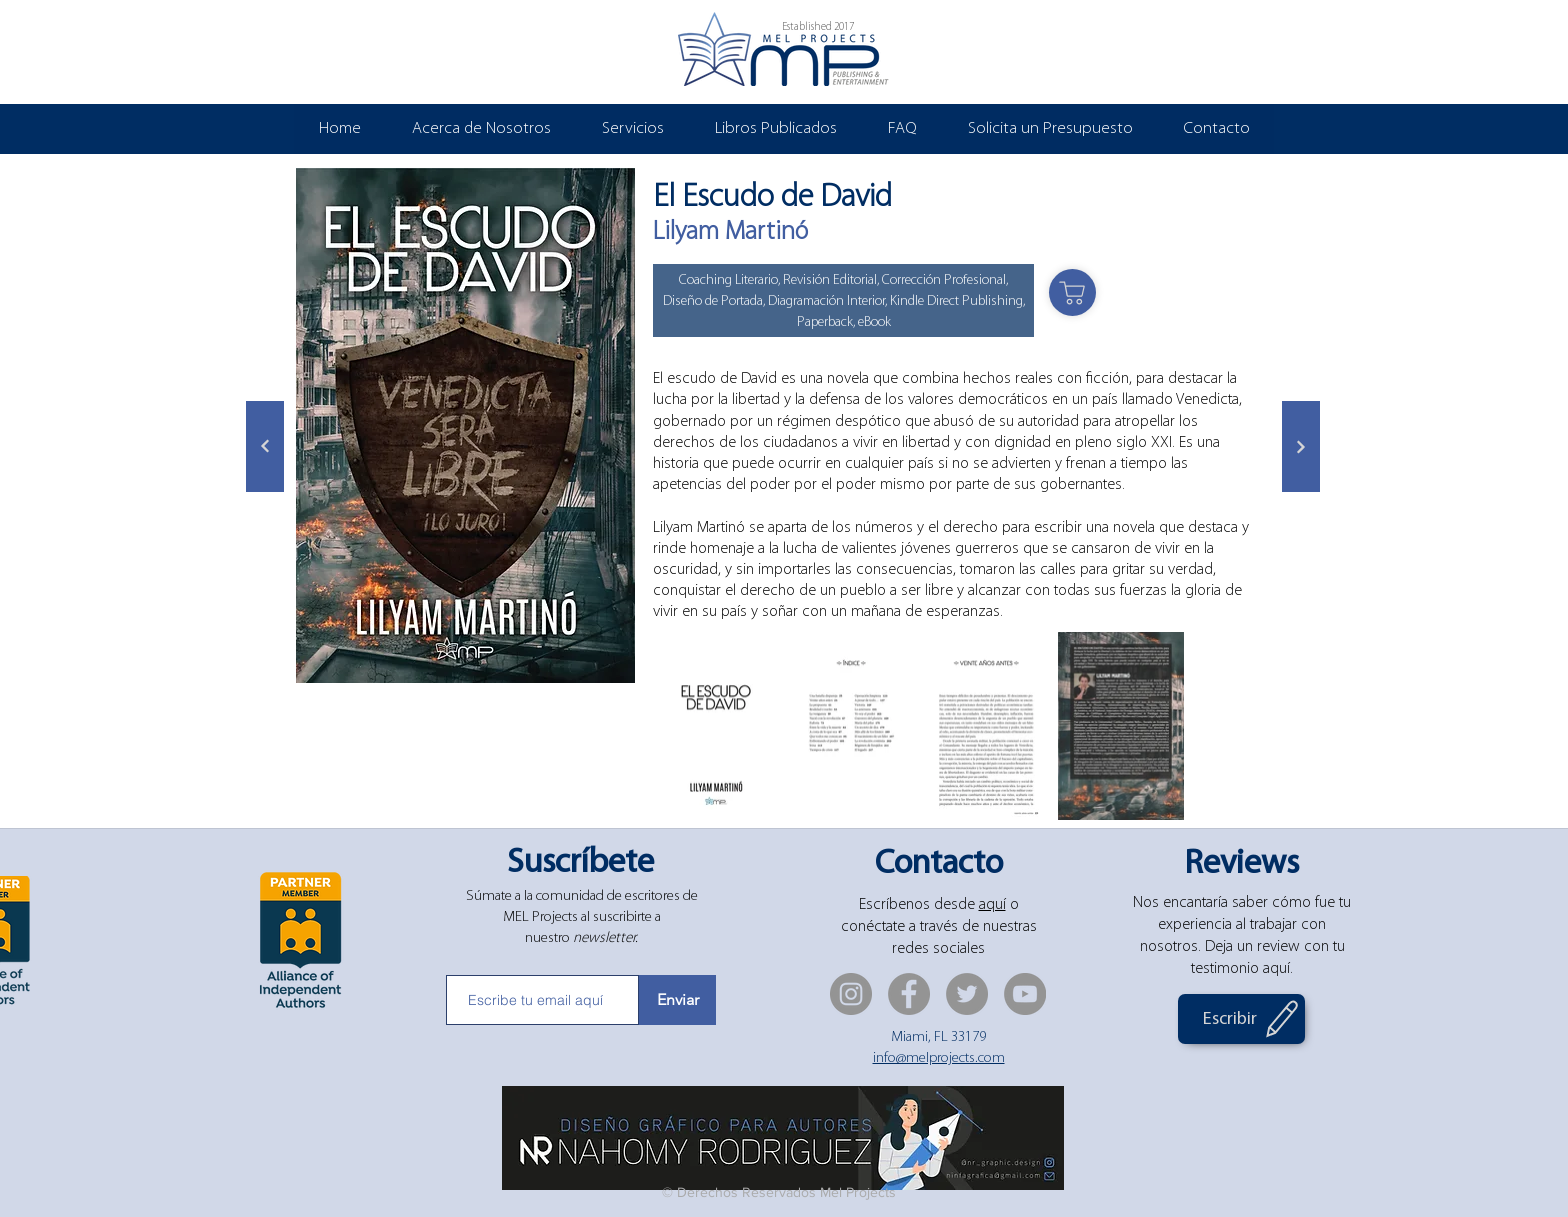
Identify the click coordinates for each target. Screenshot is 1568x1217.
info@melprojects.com (939, 1058)
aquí (992, 905)
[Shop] (1072, 292)
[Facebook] (909, 994)
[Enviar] (677, 1000)
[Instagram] (851, 994)
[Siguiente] (265, 446)
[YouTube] (1025, 994)
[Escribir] (1241, 1019)
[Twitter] (967, 994)
